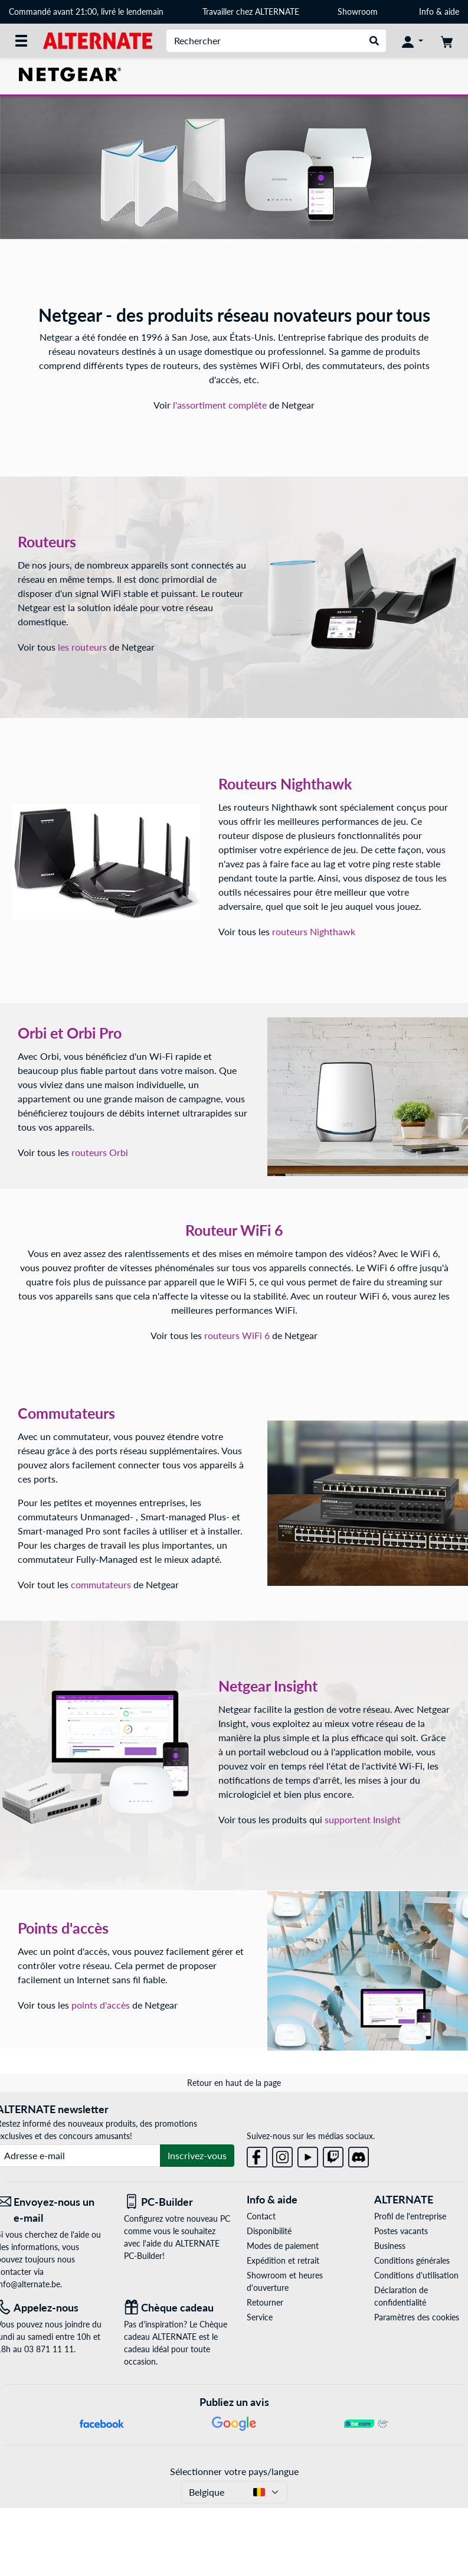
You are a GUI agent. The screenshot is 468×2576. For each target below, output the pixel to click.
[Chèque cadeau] (179, 2308)
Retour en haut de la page (234, 2083)
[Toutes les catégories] (21, 40)
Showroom (359, 11)
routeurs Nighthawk (313, 931)
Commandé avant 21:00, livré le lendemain (86, 11)
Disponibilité (269, 2231)
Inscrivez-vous (197, 2155)
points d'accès (100, 2004)
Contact (261, 2216)
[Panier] (446, 41)
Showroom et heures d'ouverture (285, 2281)
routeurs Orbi (99, 1152)
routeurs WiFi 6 (237, 1335)
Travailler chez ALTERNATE (250, 11)
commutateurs (101, 1584)
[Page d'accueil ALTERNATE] (97, 40)
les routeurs (83, 646)
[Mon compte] (412, 41)
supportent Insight (363, 1819)
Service (260, 2317)
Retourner (265, 2302)
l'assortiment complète (221, 404)
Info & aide (439, 11)
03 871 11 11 (49, 2349)
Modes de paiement (283, 2246)
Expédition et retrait (283, 2260)
